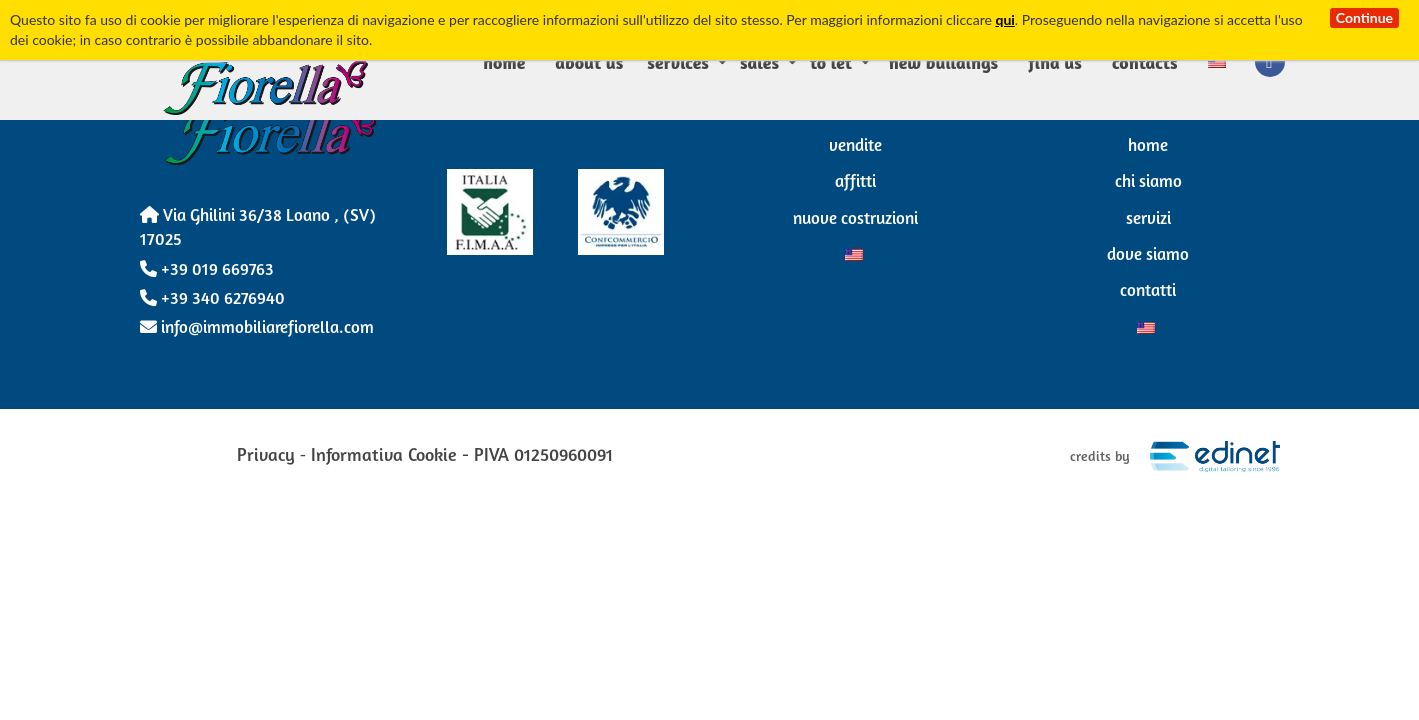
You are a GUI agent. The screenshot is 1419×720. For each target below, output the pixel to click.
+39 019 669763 (207, 270)
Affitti (855, 182)
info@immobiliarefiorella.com (257, 328)
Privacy (266, 456)
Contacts (1145, 62)
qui (1004, 19)
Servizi (1148, 219)
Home (504, 62)
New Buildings (943, 62)
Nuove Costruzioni (855, 219)
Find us (1055, 62)
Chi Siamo (1148, 182)
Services (678, 62)
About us (589, 62)
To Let (831, 62)
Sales (759, 62)
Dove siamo (1148, 255)
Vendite (855, 146)
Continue (1364, 17)
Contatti (1148, 291)
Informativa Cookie (384, 456)
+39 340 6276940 (212, 299)
